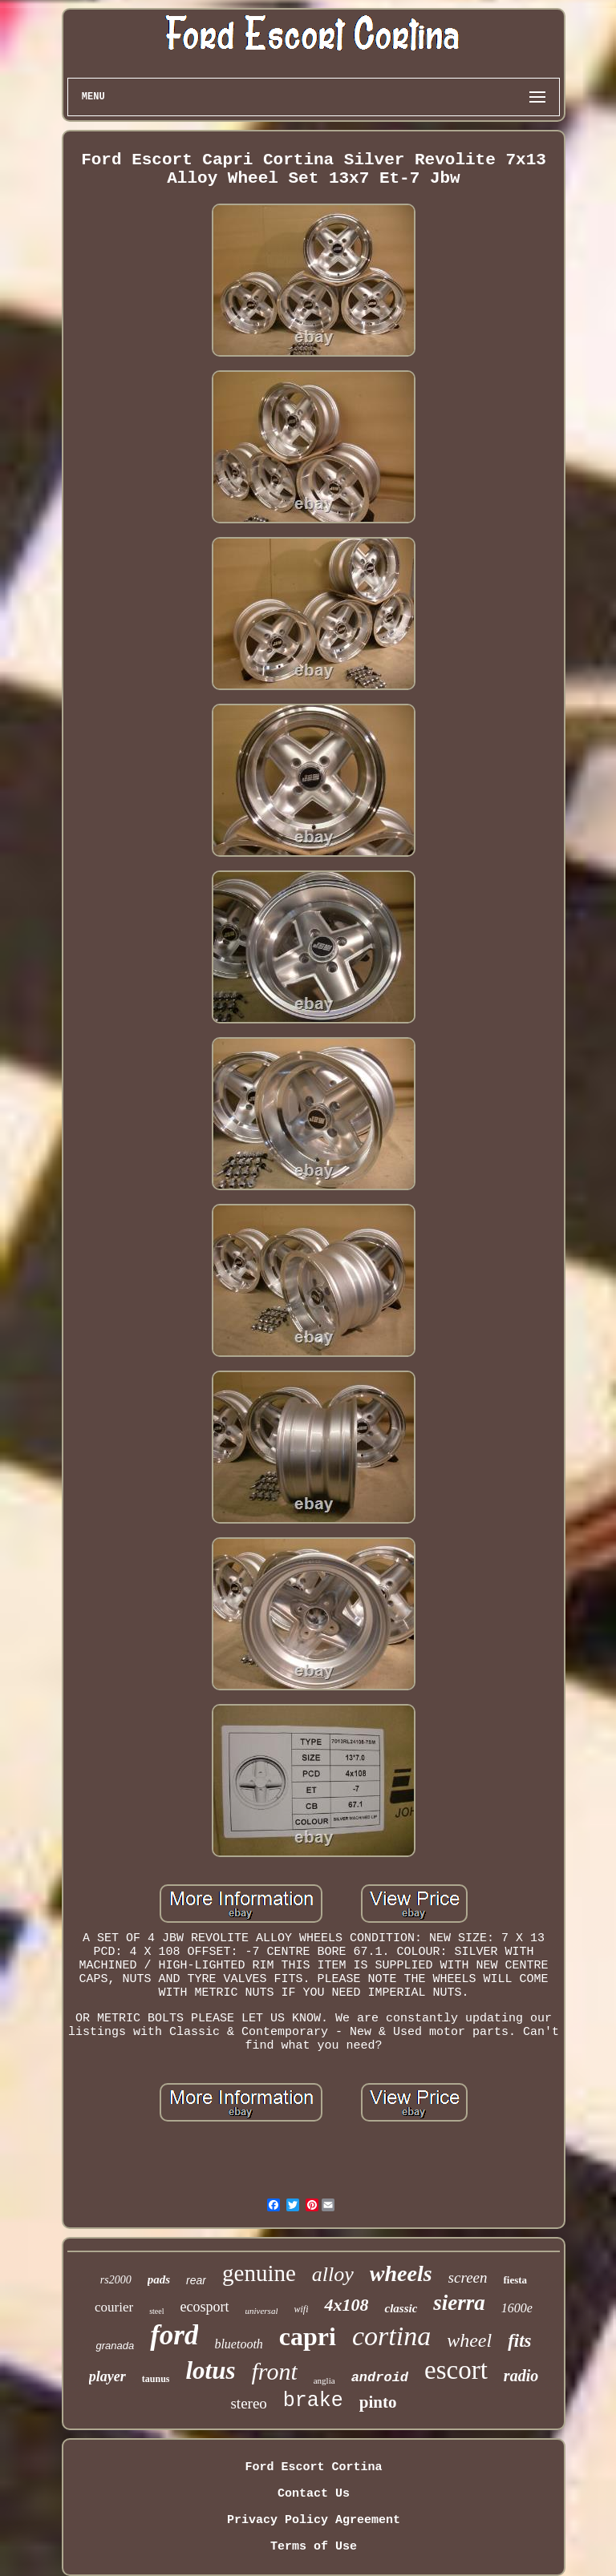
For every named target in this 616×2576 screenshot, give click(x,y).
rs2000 (116, 2280)
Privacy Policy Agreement (313, 2520)
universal (261, 2311)
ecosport (204, 2307)
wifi (301, 2309)
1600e (517, 2308)
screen (468, 2277)
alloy (333, 2274)
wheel (469, 2340)
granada (114, 2346)
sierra (459, 2303)
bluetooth (238, 2344)
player (107, 2376)
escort (456, 2370)
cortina (391, 2336)
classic (400, 2308)
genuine (259, 2273)
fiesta (516, 2280)
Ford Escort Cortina (313, 2467)
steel (156, 2311)
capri (307, 2336)
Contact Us (314, 2494)
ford (174, 2335)
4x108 (346, 2305)
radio (521, 2375)
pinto (378, 2402)
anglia (324, 2380)
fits (519, 2341)
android (379, 2377)
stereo (248, 2403)
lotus (210, 2370)
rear (196, 2280)
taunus (156, 2378)
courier (114, 2307)
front (275, 2371)
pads (159, 2279)
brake (313, 2400)
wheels (401, 2273)
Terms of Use (313, 2547)
